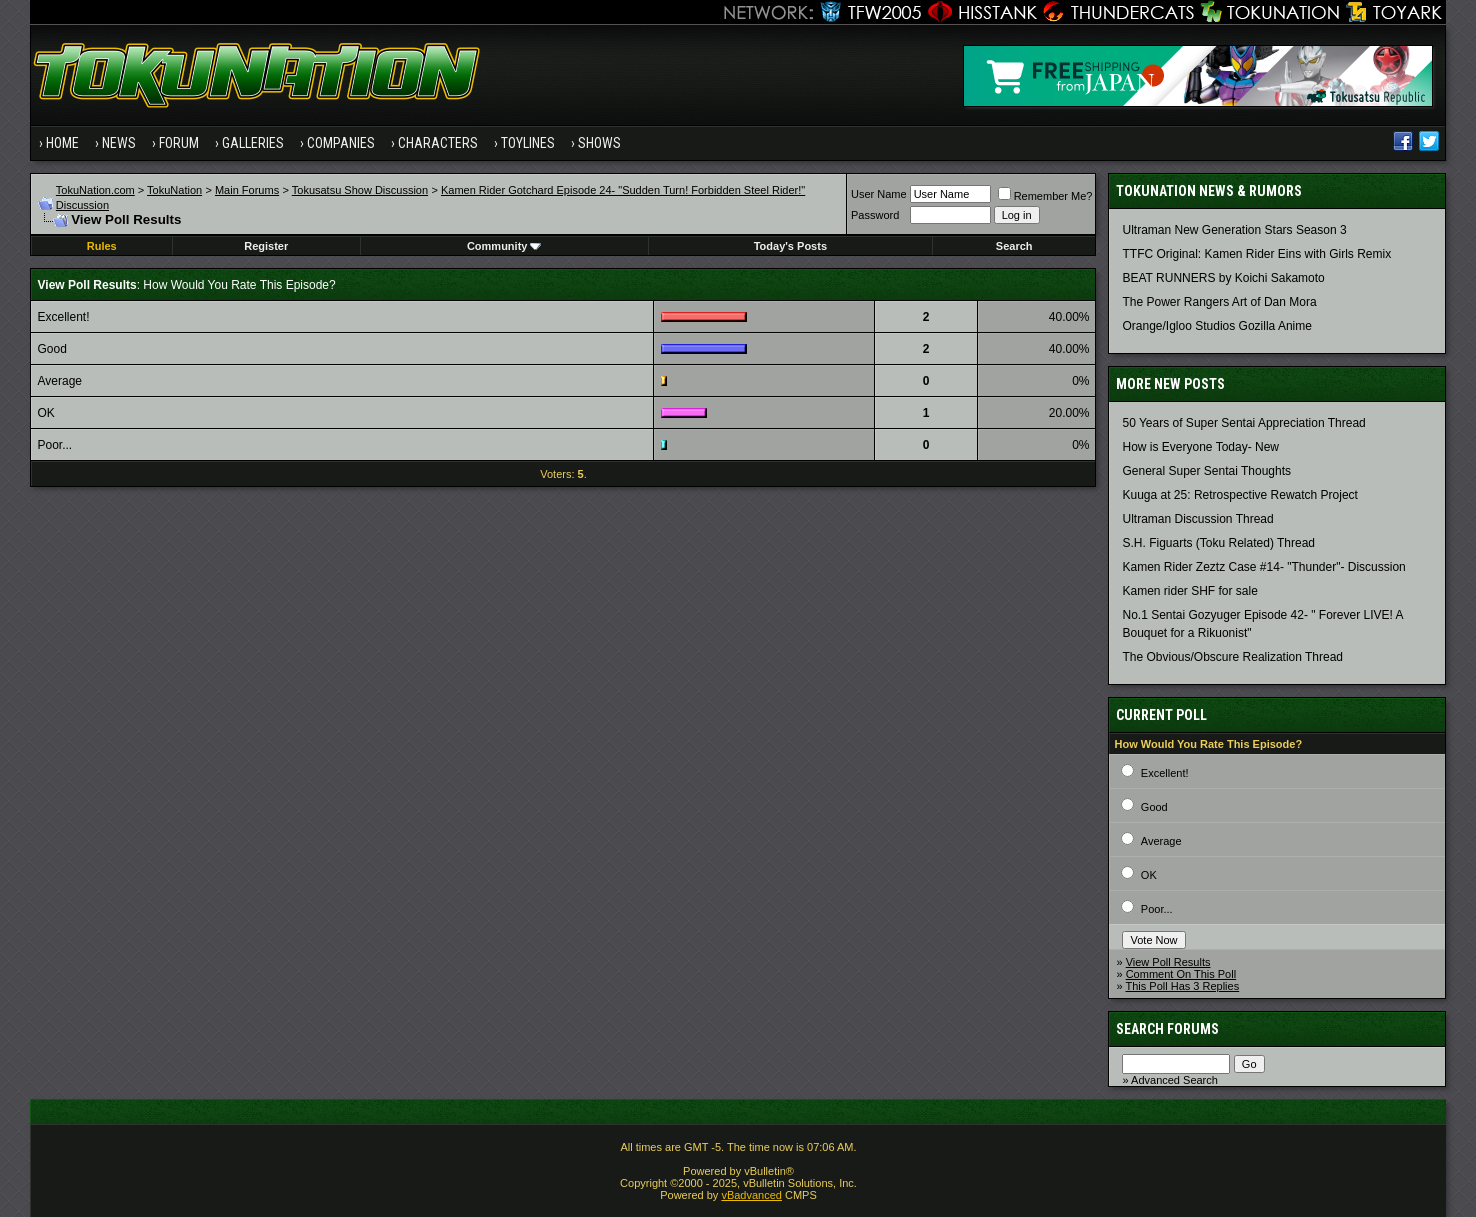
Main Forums (247, 190)
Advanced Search (1174, 1080)
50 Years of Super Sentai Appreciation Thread (1243, 423)
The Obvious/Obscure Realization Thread (1232, 657)
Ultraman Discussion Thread (1197, 519)
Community (504, 246)
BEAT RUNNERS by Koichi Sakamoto (1223, 278)
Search (1014, 246)
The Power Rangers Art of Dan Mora (1219, 302)
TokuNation (174, 190)
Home (62, 143)
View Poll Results (1168, 962)
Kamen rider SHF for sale (1189, 591)
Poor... (1157, 909)
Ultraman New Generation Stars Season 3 (1234, 230)
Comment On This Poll (1181, 974)
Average (1161, 841)
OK (1149, 875)
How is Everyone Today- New (1200, 447)
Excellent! (1165, 773)
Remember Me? (1045, 196)
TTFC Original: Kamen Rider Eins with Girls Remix (1256, 254)
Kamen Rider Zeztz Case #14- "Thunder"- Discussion (1263, 567)
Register (266, 246)
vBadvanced (751, 1195)
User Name (879, 194)
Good (1154, 807)
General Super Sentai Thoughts (1206, 471)
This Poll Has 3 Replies (1182, 986)
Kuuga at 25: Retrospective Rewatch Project (1239, 495)
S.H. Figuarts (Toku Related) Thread (1218, 543)
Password (875, 215)
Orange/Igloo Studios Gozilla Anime (1216, 326)
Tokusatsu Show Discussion (360, 190)
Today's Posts (790, 246)
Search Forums (1167, 1029)
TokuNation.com (95, 190)
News (119, 143)
